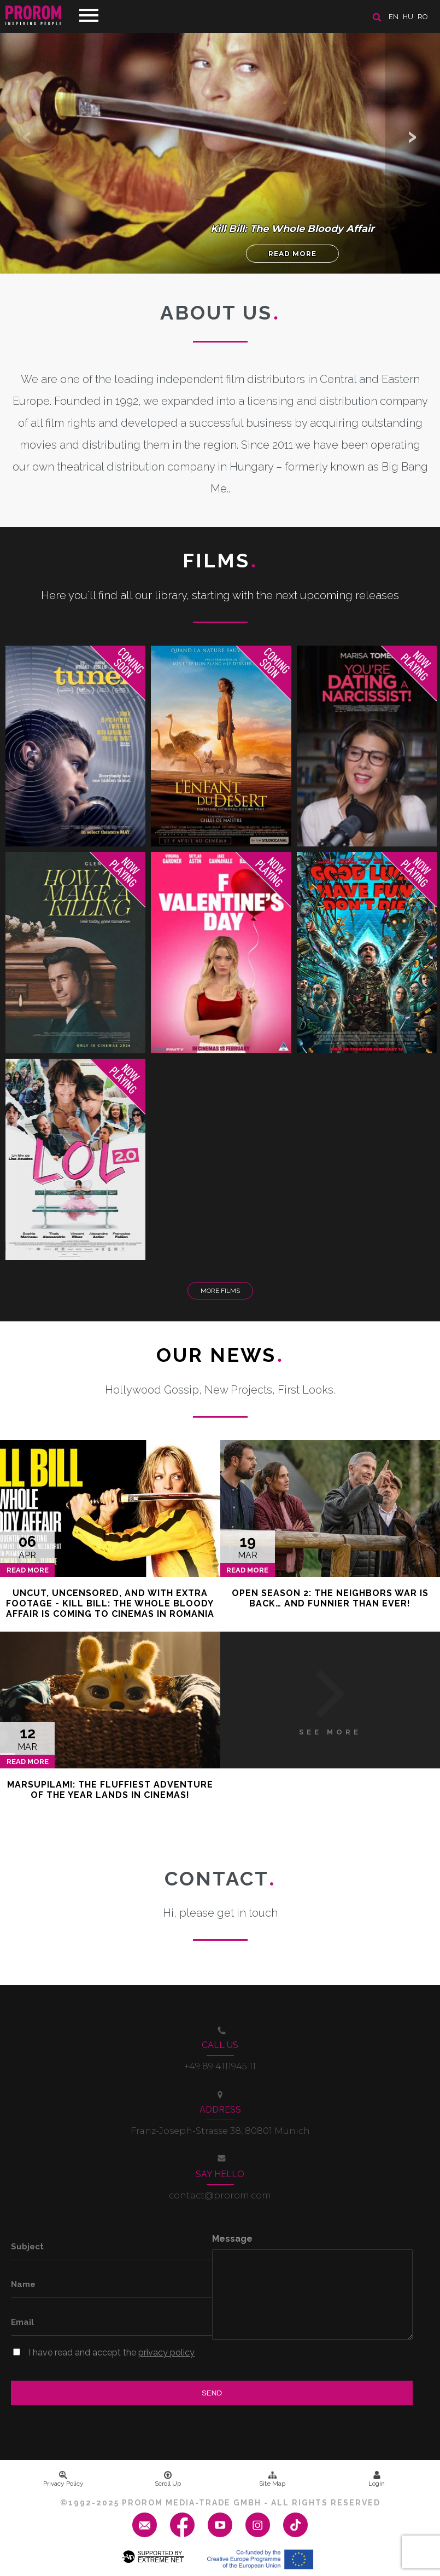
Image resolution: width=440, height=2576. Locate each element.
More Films (220, 1291)
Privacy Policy (63, 2479)
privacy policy (166, 2352)
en (393, 17)
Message (232, 2238)
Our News (220, 1354)
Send (212, 2393)
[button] (412, 137)
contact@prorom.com (220, 2195)
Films (220, 560)
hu (408, 17)
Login (376, 2479)
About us (220, 312)
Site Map (272, 2479)
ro (423, 17)
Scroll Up (168, 2479)
